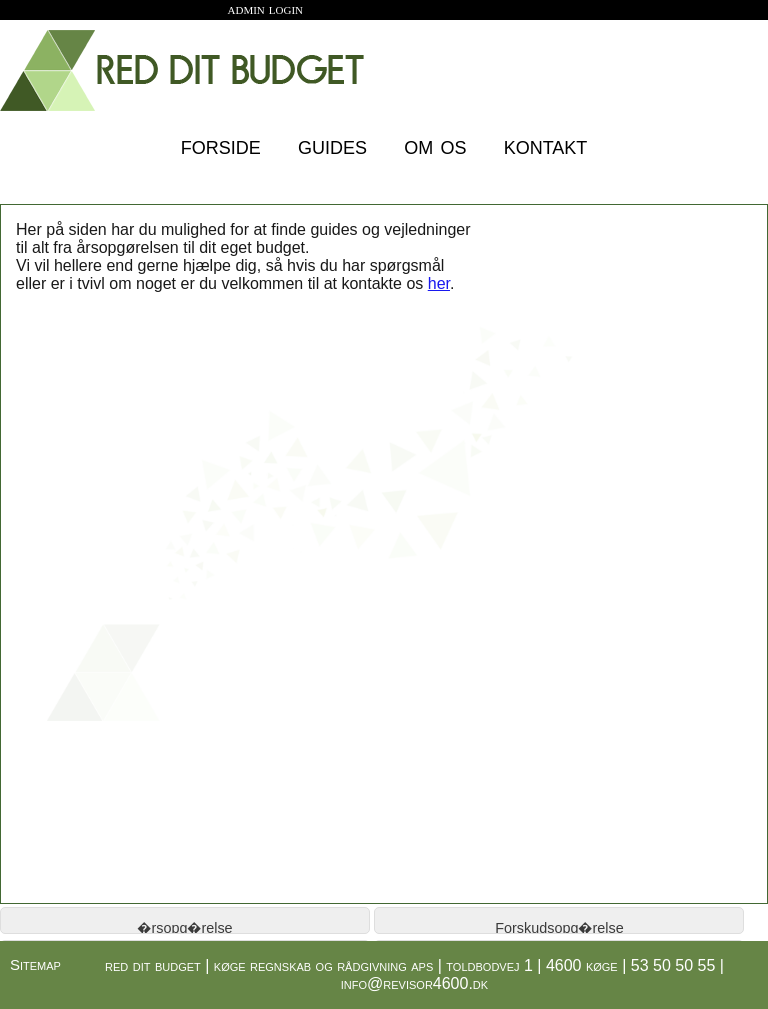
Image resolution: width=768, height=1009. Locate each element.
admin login (266, 8)
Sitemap (35, 964)
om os (435, 145)
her (439, 283)
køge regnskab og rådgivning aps (324, 965)
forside (221, 145)
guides (332, 145)
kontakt (546, 145)
